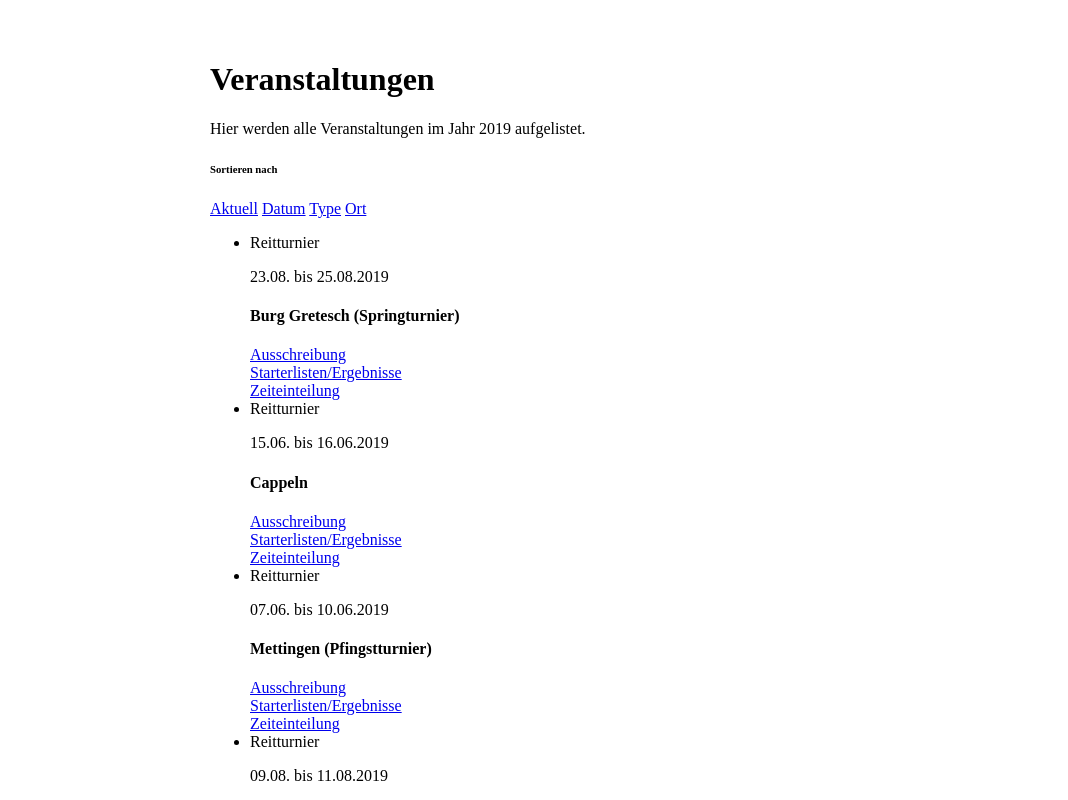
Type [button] (325, 208)
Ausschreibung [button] (298, 354)
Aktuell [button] (234, 208)
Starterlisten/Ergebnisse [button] (326, 372)
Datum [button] (284, 208)
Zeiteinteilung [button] (295, 390)
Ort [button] (355, 208)
